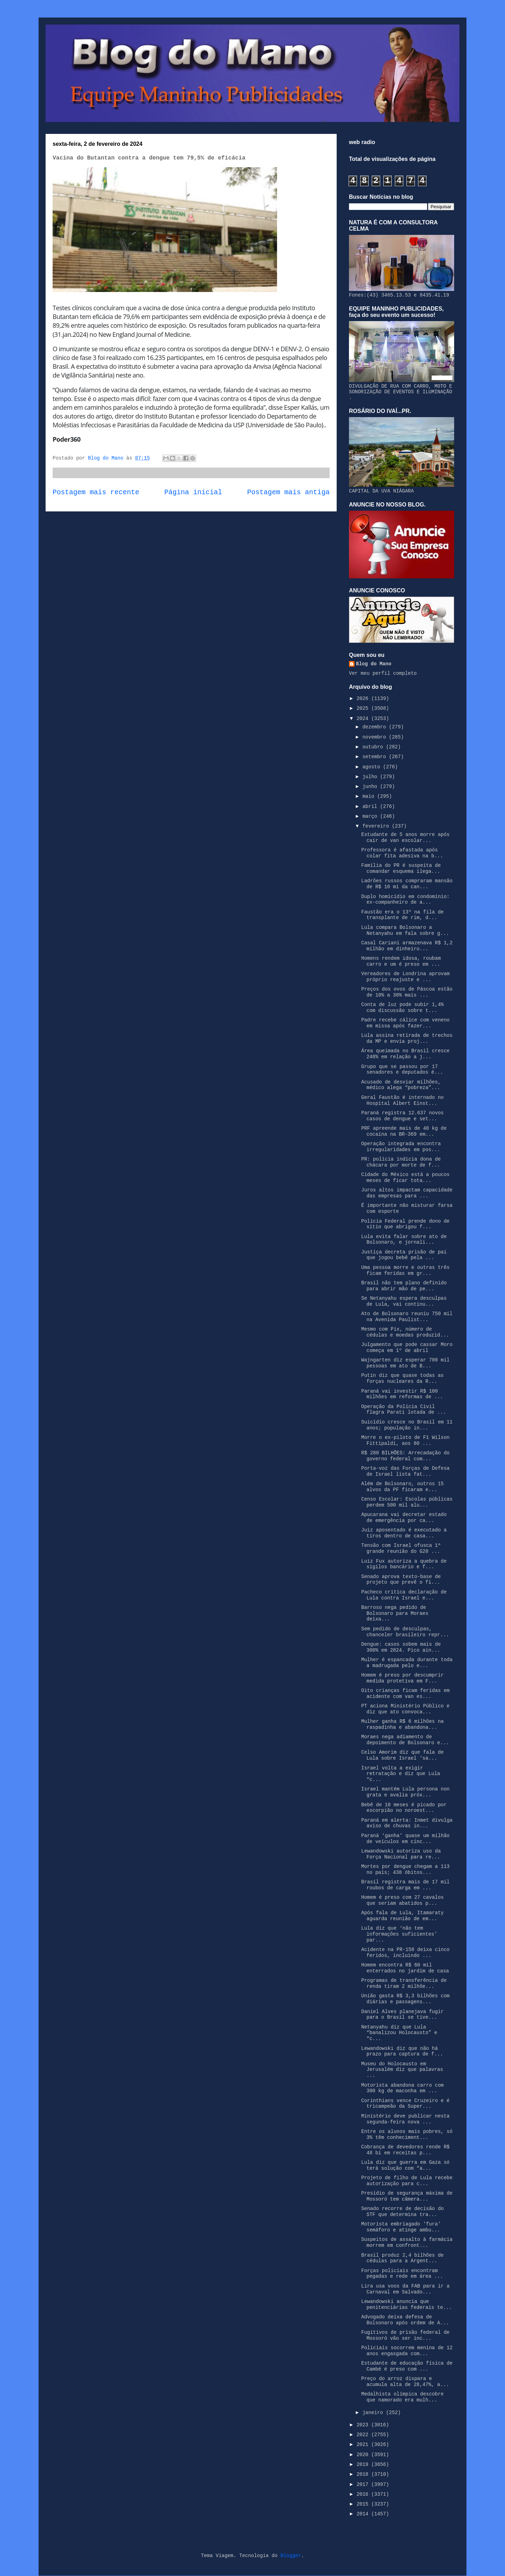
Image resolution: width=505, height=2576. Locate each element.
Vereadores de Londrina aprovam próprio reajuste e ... (405, 977)
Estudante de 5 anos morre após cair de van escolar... (405, 837)
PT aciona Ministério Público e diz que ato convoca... (405, 1709)
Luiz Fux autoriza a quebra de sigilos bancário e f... (404, 1564)
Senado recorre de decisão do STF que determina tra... (402, 2211)
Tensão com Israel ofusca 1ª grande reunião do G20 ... (401, 1548)
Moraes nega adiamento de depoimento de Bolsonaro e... (405, 1740)
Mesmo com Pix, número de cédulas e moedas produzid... (405, 1332)
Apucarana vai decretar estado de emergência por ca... (404, 1517)
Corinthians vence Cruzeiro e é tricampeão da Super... (405, 2103)
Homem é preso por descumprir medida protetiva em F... (402, 1678)
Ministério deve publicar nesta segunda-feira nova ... (405, 2119)
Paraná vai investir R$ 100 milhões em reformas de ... (402, 1394)
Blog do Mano (373, 664)
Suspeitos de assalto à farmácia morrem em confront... (406, 2242)
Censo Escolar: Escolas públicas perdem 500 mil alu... (406, 1502)
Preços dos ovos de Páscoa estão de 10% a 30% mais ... (406, 992)
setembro (375, 757)
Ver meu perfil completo (383, 673)
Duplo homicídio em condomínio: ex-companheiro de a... (405, 899)
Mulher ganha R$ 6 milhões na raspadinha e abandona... (402, 1724)
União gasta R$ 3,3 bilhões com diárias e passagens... (405, 1999)
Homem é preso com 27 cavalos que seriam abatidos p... (402, 1900)
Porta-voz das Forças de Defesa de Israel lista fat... (405, 1471)
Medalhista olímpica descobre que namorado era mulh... (402, 2397)
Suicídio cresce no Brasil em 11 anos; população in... (406, 1425)
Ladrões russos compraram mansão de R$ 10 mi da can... (406, 884)
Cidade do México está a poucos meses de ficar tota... (405, 1177)
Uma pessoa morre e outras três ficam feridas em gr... (405, 1270)
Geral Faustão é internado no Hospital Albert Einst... (402, 1100)
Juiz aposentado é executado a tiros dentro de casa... (404, 1533)
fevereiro (377, 826)
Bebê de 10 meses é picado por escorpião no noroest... (404, 1808)
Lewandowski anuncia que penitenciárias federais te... (406, 2304)
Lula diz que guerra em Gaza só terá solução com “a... (405, 2165)
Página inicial (193, 492)
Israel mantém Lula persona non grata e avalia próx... (405, 1792)
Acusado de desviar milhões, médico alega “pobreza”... (401, 1085)
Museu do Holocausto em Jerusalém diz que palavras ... (402, 2070)
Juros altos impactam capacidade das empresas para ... (406, 1193)
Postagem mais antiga (288, 492)
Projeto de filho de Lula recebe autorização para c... (406, 2181)
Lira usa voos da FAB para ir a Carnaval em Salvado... (405, 2289)
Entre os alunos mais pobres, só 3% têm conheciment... (406, 2134)
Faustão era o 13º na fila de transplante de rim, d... (402, 915)
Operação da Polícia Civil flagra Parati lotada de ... (403, 1409)
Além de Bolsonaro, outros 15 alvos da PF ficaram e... (402, 1487)
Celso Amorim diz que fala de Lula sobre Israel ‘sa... (402, 1755)
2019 (364, 2464)
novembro (375, 737)
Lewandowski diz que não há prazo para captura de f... (402, 2051)
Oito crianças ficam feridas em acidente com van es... (405, 1693)
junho (371, 786)
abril (371, 806)
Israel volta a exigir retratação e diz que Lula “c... (400, 1774)
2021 (364, 2444)
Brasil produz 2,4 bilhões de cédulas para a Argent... (402, 2258)
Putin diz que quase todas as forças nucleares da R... (402, 1378)
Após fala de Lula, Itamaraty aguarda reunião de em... (402, 1916)
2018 (364, 2474)
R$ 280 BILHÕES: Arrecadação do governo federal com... (405, 1456)
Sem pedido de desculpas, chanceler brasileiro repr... (405, 1632)
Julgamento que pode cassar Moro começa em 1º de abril (406, 1347)
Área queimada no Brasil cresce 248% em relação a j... (405, 1054)
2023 (364, 2425)
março (371, 816)
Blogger (291, 2555)
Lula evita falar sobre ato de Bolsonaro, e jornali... (404, 1239)
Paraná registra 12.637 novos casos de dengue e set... (402, 1116)
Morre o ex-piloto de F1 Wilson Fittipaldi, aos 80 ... (405, 1440)
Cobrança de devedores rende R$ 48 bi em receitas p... (405, 2150)
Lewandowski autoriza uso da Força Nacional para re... (401, 1854)
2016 (364, 2494)
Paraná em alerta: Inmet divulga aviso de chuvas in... (406, 1823)
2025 (364, 708)
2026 (364, 698)
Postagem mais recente (96, 492)
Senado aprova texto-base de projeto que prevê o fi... (401, 1579)
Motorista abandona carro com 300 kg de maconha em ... (402, 2088)
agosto (372, 767)
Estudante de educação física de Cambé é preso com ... (406, 2366)
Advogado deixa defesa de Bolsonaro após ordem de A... (405, 2320)
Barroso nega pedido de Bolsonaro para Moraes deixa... (394, 1613)
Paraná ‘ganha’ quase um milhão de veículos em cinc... (405, 1838)
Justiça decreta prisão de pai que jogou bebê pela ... (404, 1255)
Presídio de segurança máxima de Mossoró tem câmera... (406, 2196)
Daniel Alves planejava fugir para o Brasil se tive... (402, 2014)
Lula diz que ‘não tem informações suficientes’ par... (399, 1934)
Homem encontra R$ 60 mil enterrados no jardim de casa (405, 1968)
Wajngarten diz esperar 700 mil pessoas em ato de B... (405, 1363)
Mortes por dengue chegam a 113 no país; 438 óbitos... (405, 1869)
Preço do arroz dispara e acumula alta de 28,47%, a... (405, 2381)
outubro (374, 747)
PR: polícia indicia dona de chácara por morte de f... (401, 1162)
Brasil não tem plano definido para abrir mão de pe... (404, 1286)
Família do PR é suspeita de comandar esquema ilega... (401, 868)
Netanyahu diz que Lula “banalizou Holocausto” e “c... (399, 2033)
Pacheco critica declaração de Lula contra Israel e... (404, 1595)
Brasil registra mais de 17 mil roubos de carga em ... (405, 1885)
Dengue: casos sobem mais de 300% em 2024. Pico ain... (401, 1647)
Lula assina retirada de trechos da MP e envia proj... (406, 1038)
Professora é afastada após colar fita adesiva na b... (402, 853)
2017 (364, 2484)
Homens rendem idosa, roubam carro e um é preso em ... (401, 961)
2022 (364, 2435)
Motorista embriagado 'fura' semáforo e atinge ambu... (401, 2227)
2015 (364, 2504)
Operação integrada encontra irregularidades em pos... (401, 1147)
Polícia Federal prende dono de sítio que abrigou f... (405, 1224)
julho (371, 777)
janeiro (374, 2412)
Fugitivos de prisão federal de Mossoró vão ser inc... (405, 2335)
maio (369, 796)
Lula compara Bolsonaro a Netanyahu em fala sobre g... (405, 930)
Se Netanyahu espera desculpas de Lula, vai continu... (404, 1301)
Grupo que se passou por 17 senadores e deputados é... (402, 1069)
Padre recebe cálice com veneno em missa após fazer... (405, 1023)
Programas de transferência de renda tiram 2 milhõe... (404, 1983)
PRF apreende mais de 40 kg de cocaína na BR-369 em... (404, 1131)
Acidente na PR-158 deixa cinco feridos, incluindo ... (405, 1952)
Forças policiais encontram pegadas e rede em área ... (402, 2273)
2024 (364, 718)
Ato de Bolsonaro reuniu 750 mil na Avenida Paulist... (406, 1317)
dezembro (375, 727)
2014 (364, 2514)
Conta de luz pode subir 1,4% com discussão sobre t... (402, 1007)
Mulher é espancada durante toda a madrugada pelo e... (406, 1662)
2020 (364, 2455)
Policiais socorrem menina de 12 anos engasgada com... (406, 2351)
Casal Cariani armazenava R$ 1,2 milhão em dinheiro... (406, 946)
